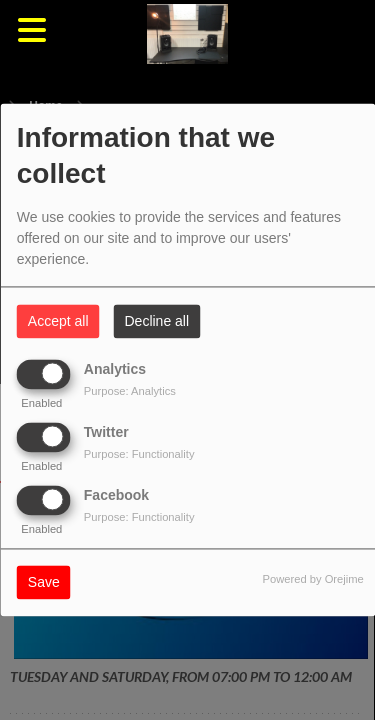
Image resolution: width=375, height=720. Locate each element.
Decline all (157, 322)
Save (44, 583)
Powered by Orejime (312, 580)
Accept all (58, 322)
